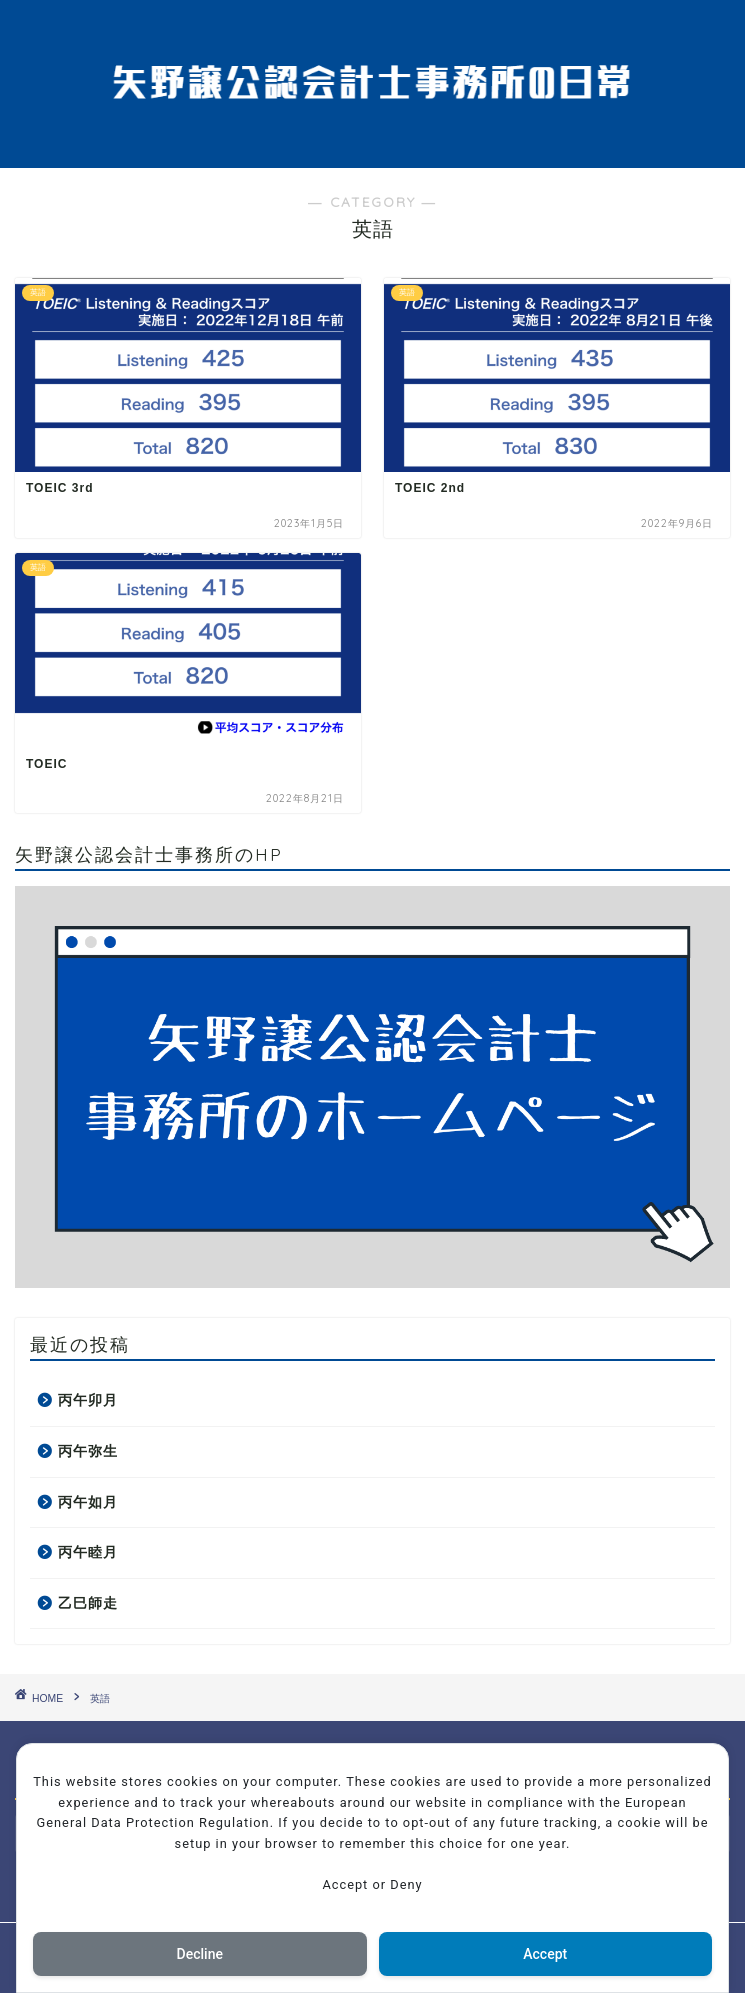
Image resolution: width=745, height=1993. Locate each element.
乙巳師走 (88, 1603)
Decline (200, 1954)
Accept (545, 1954)
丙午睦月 (88, 1552)
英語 (100, 1698)
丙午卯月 (88, 1400)
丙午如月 (88, 1502)
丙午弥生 (88, 1451)
